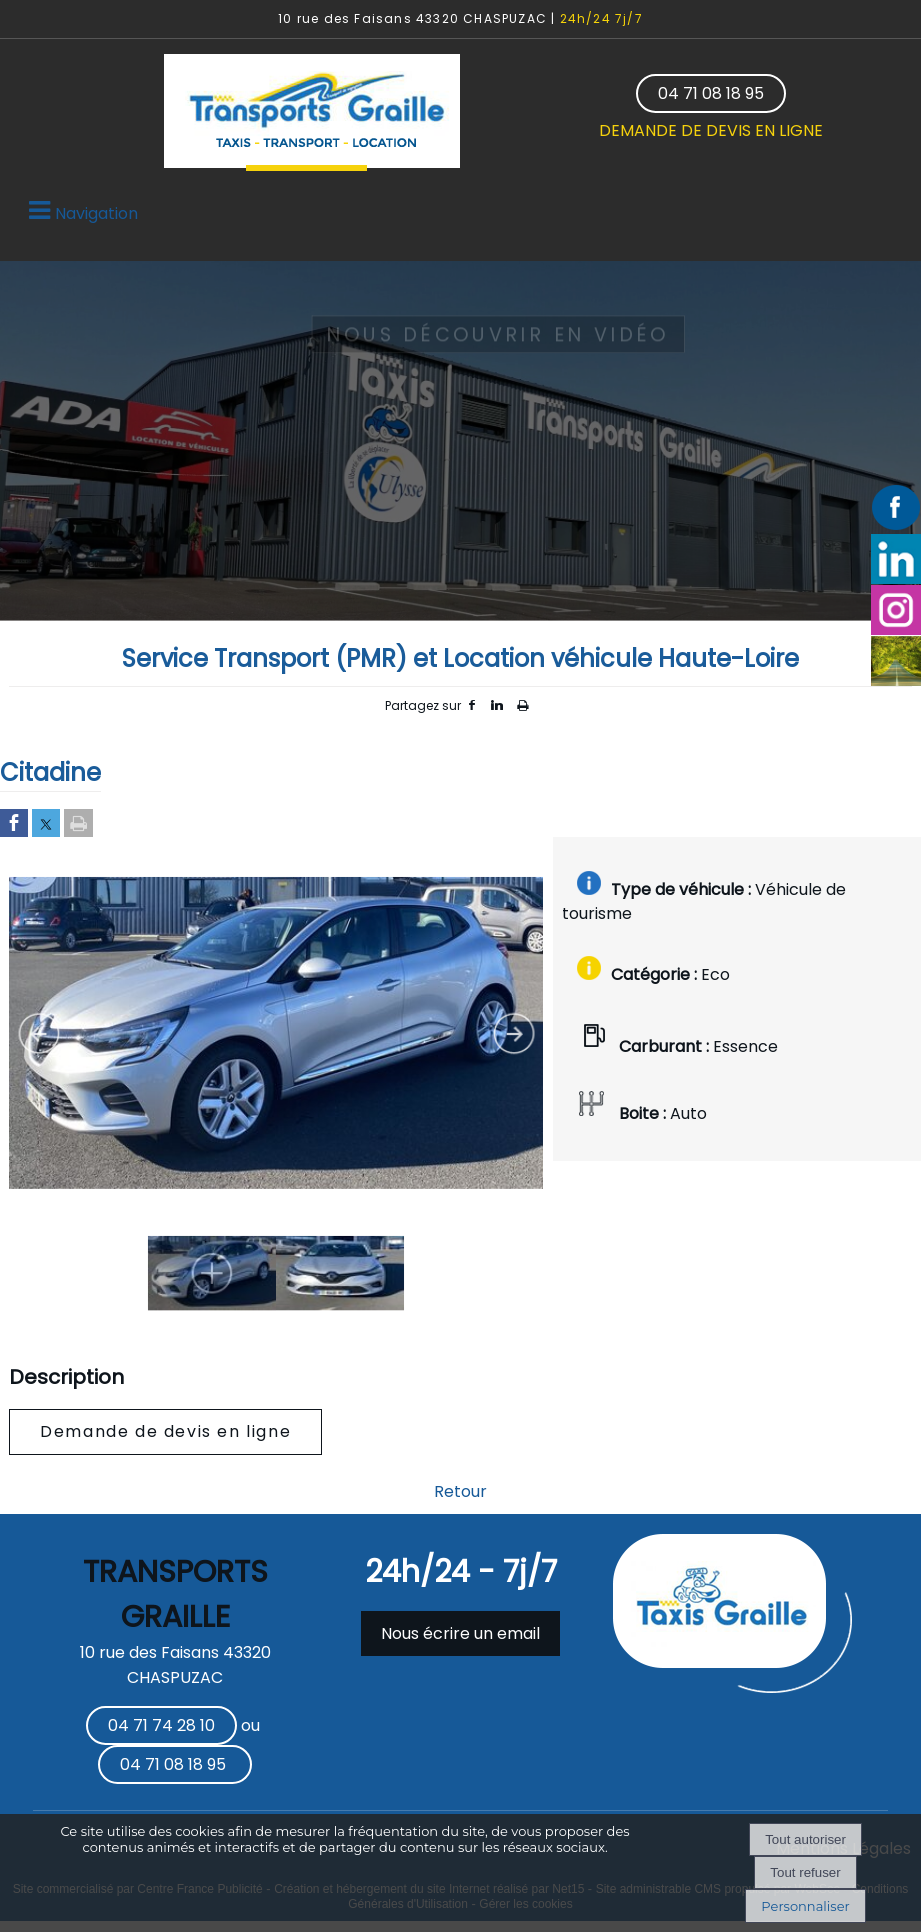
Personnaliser (805, 1906)
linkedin (497, 705)
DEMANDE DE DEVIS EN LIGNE (711, 130)
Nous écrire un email (460, 1633)
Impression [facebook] (522, 702)
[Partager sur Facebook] (14, 824)
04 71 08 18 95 (711, 93)
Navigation (96, 213)
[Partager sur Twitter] (46, 824)
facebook (472, 705)
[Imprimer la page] (78, 824)
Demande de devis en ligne (165, 1431)
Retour (460, 1491)
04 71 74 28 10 (161, 1725)
